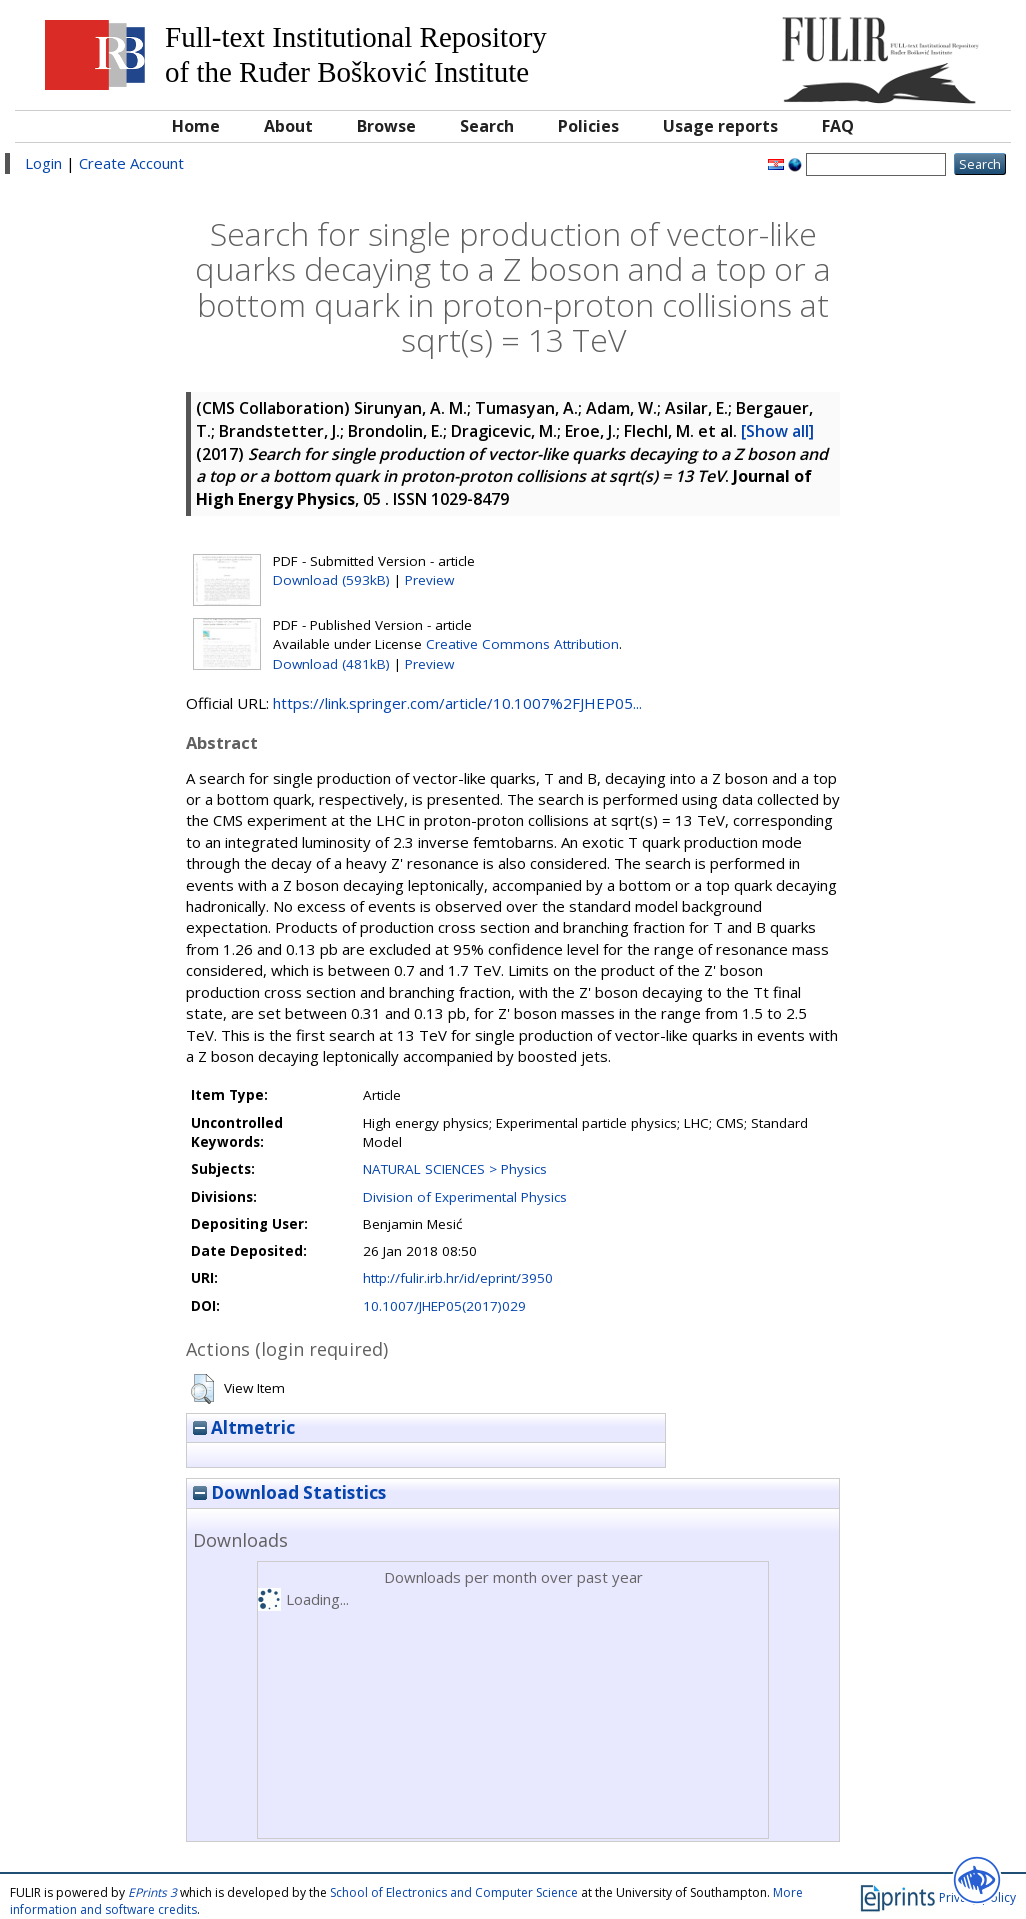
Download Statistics (289, 1492)
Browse (386, 126)
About (288, 126)
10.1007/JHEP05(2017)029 (444, 1306)
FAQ (838, 126)
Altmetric (244, 1427)
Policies (588, 126)
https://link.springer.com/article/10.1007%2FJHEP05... (457, 703)
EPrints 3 (152, 1892)
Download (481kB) (331, 664)
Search (487, 126)
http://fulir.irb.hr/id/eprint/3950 (458, 1278)
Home (196, 126)
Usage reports (720, 126)
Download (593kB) (331, 580)
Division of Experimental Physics (465, 1197)
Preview (429, 580)
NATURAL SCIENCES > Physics (455, 1169)
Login (43, 163)
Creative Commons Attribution (522, 644)
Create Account (131, 163)
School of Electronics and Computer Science (454, 1892)
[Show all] (777, 431)
